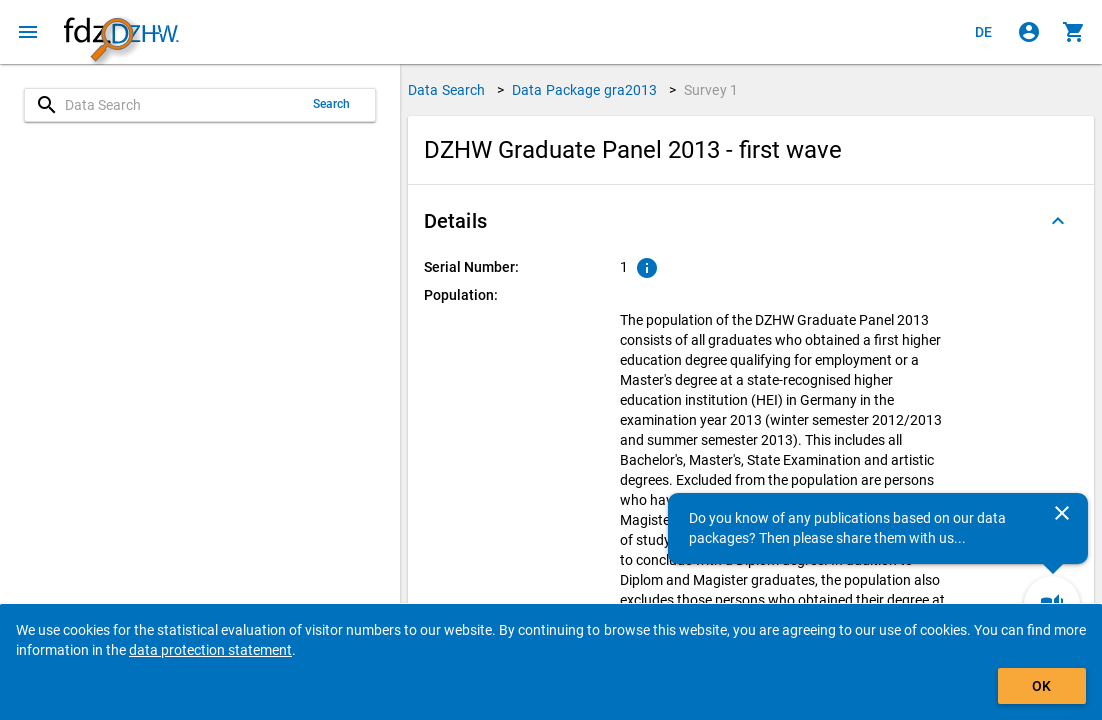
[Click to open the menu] (28, 32)
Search (332, 104)
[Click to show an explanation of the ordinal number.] (647, 268)
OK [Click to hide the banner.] (1041, 686)
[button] (751, 221)
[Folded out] (1058, 221)
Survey (711, 90)
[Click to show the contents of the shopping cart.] (1074, 32)
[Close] (1062, 513)
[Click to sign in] (1029, 32)
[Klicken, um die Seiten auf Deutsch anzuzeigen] (984, 32)
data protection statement (210, 650)
